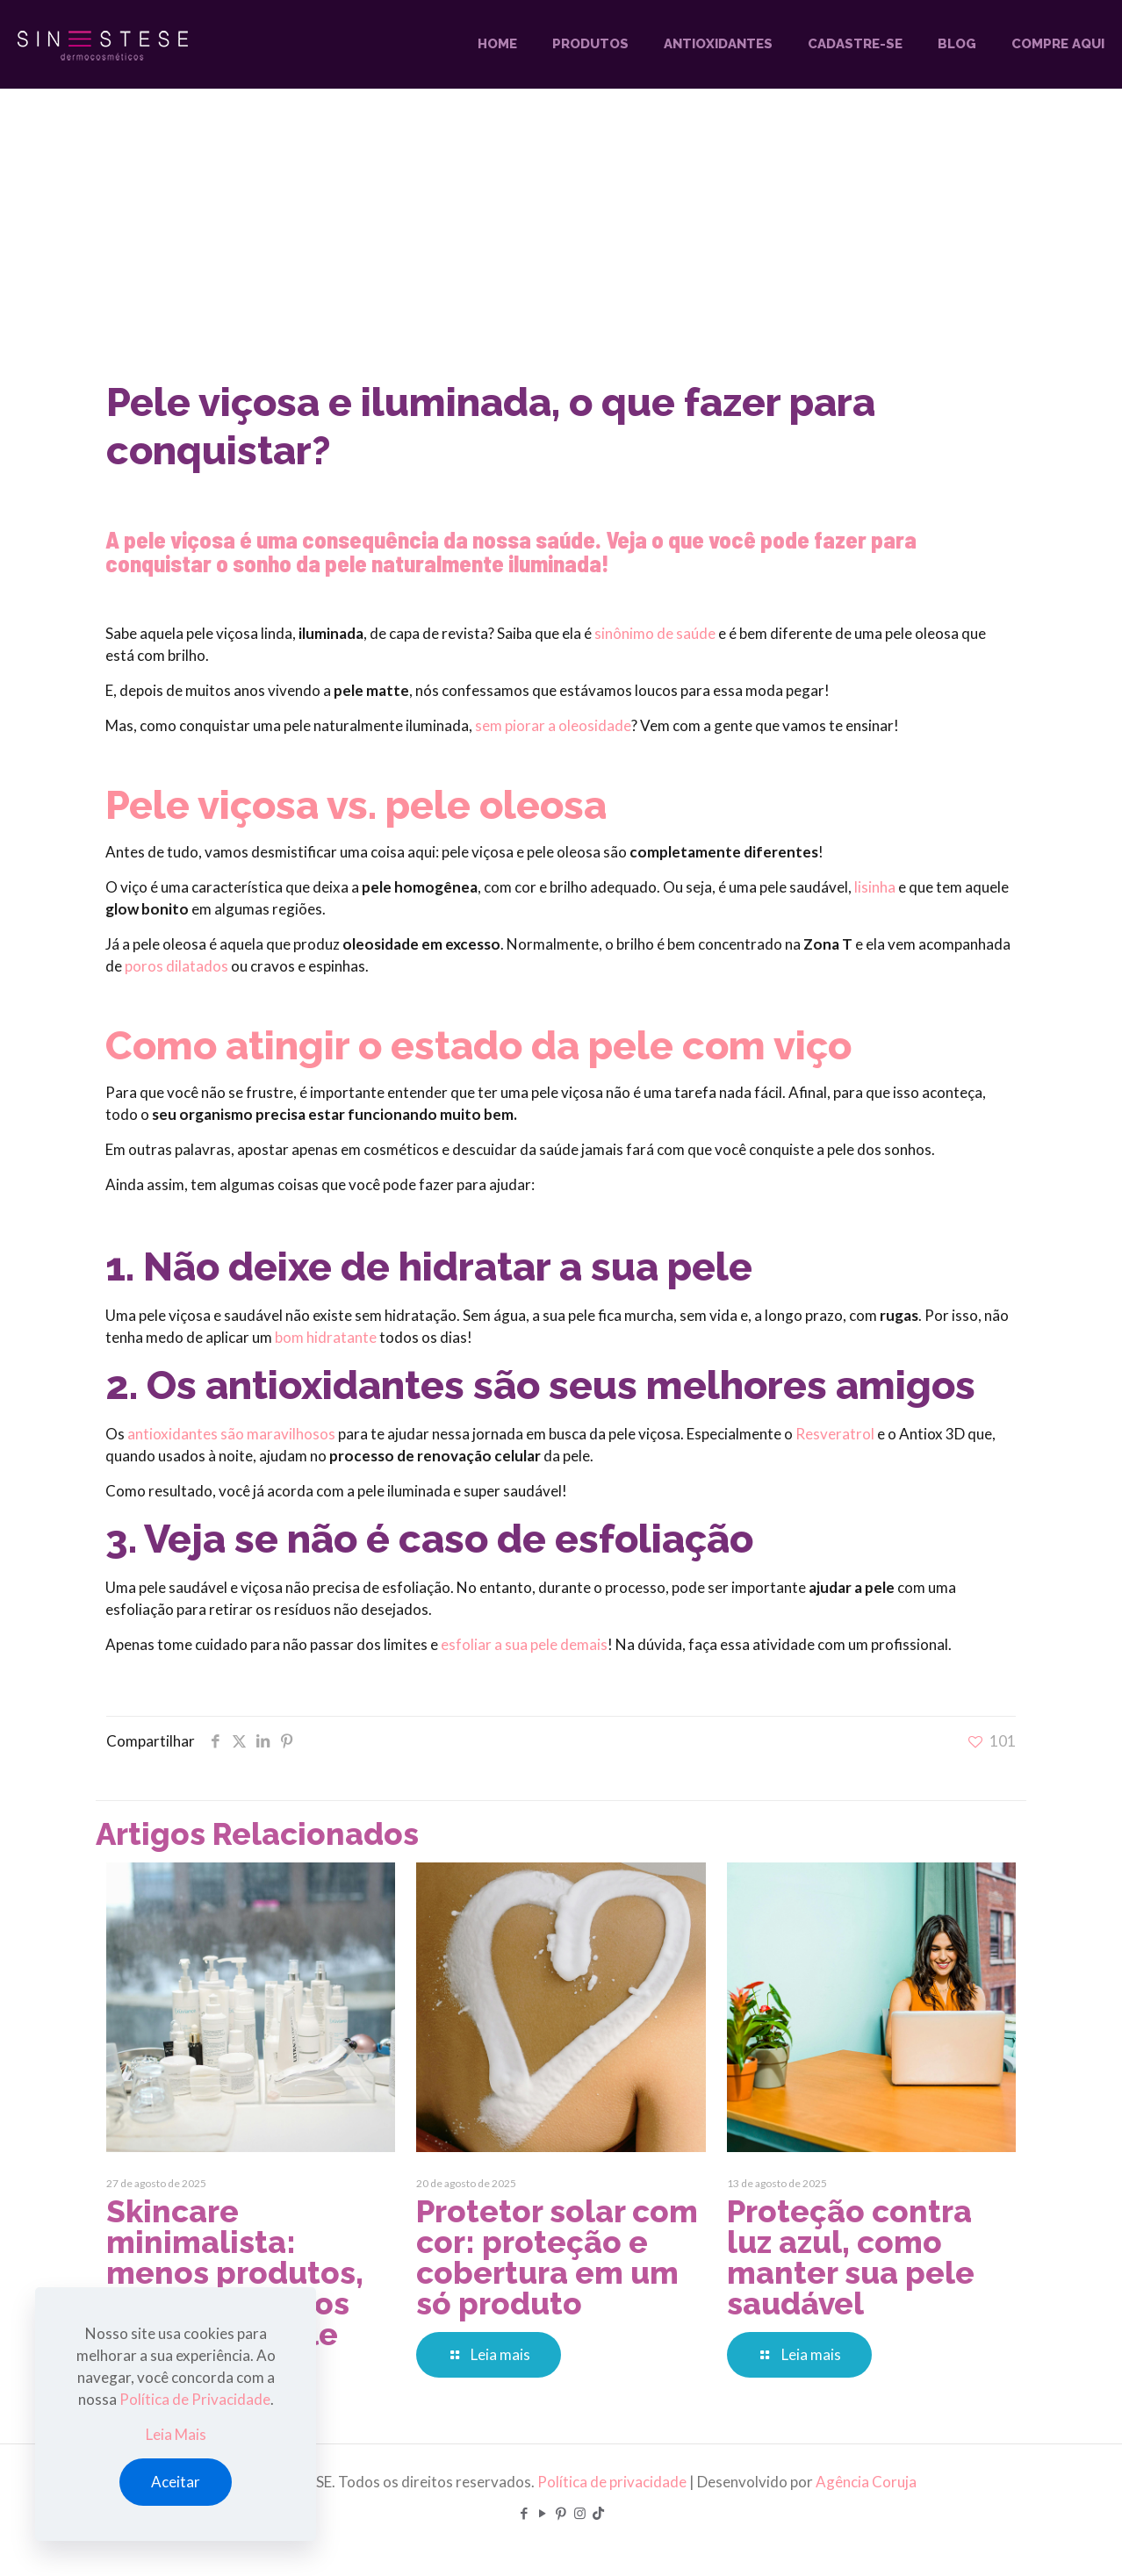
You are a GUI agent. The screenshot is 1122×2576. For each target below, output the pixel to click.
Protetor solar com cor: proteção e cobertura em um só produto (557, 2257)
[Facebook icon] (524, 2513)
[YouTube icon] (543, 2513)
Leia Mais (176, 2434)
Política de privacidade (612, 2481)
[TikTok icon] (598, 2513)
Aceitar (175, 2481)
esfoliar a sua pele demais (524, 1644)
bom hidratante (326, 1337)
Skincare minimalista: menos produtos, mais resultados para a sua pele (234, 2272)
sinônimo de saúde (655, 633)
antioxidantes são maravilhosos (231, 1433)
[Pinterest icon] (561, 2513)
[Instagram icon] (579, 2513)
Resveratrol (834, 1433)
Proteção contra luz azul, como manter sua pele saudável (851, 2257)
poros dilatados (176, 966)
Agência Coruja (866, 2481)
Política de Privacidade (194, 2399)
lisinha (874, 887)
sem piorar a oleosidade (553, 725)
